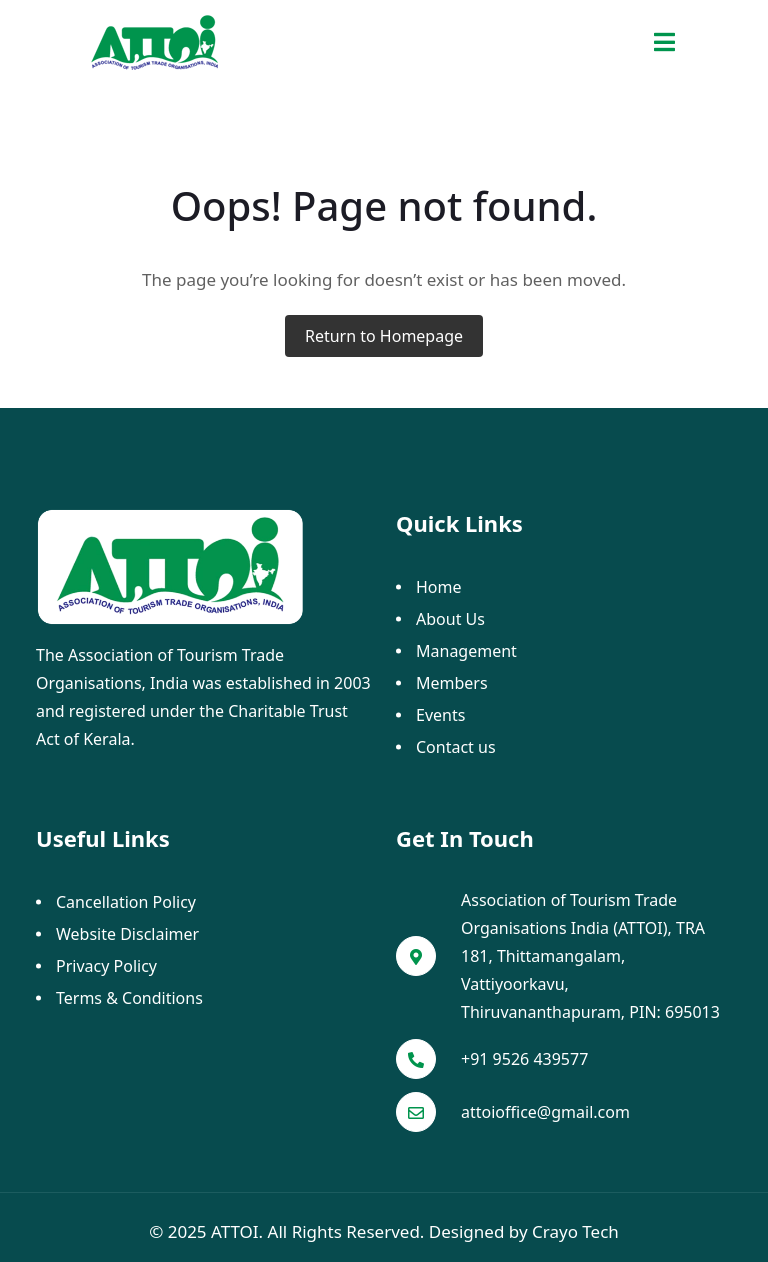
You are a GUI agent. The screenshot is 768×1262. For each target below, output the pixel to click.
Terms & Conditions (129, 998)
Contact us (456, 747)
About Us (450, 619)
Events (440, 715)
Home (439, 587)
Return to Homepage (384, 336)
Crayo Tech (575, 1231)
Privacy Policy (106, 966)
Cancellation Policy (126, 902)
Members (452, 683)
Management (466, 651)
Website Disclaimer (127, 934)
